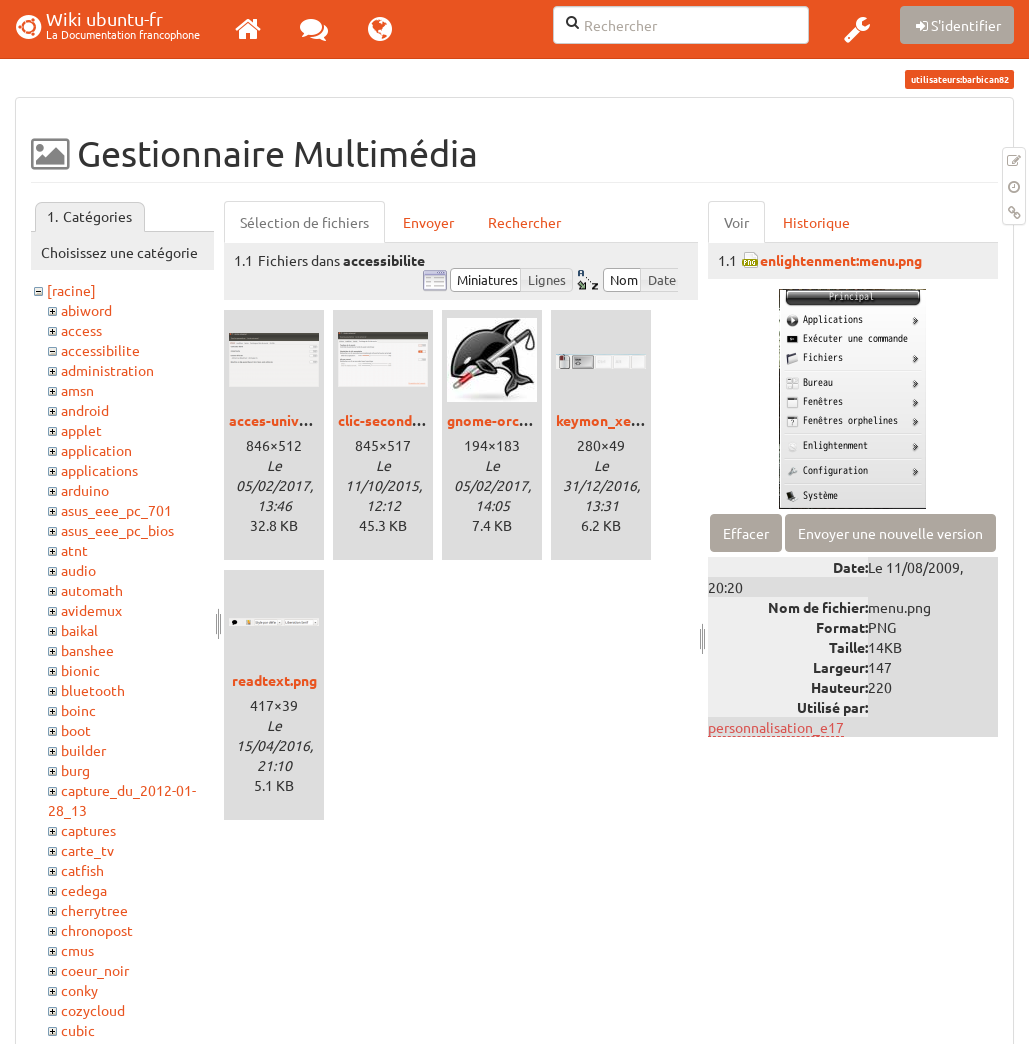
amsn (77, 390)
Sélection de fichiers (304, 222)
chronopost (97, 930)
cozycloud (93, 1010)
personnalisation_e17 (776, 727)
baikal (79, 630)
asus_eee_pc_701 (116, 510)
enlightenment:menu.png (841, 260)
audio (78, 570)
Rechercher (524, 222)
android (85, 410)
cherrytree (94, 910)
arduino (85, 490)
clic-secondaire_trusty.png (425, 420)
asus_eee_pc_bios (117, 530)
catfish (82, 870)
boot (76, 730)
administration (107, 370)
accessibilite (100, 350)
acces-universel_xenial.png (317, 420)
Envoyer (428, 222)
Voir (736, 222)
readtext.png (274, 680)
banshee (87, 650)
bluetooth (93, 690)
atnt (74, 550)
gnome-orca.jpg (498, 420)
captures (88, 830)
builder (83, 750)
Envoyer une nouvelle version (890, 533)
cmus (77, 950)
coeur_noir (95, 970)
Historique (816, 222)
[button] (857, 29)
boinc (78, 710)
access (81, 330)
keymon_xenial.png (619, 420)
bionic (80, 670)
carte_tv (87, 850)
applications (99, 470)
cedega (84, 890)
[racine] (71, 290)
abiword (86, 310)
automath (92, 590)
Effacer (746, 533)
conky (79, 990)
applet (81, 430)
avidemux (91, 610)
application (96, 450)
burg (75, 770)
